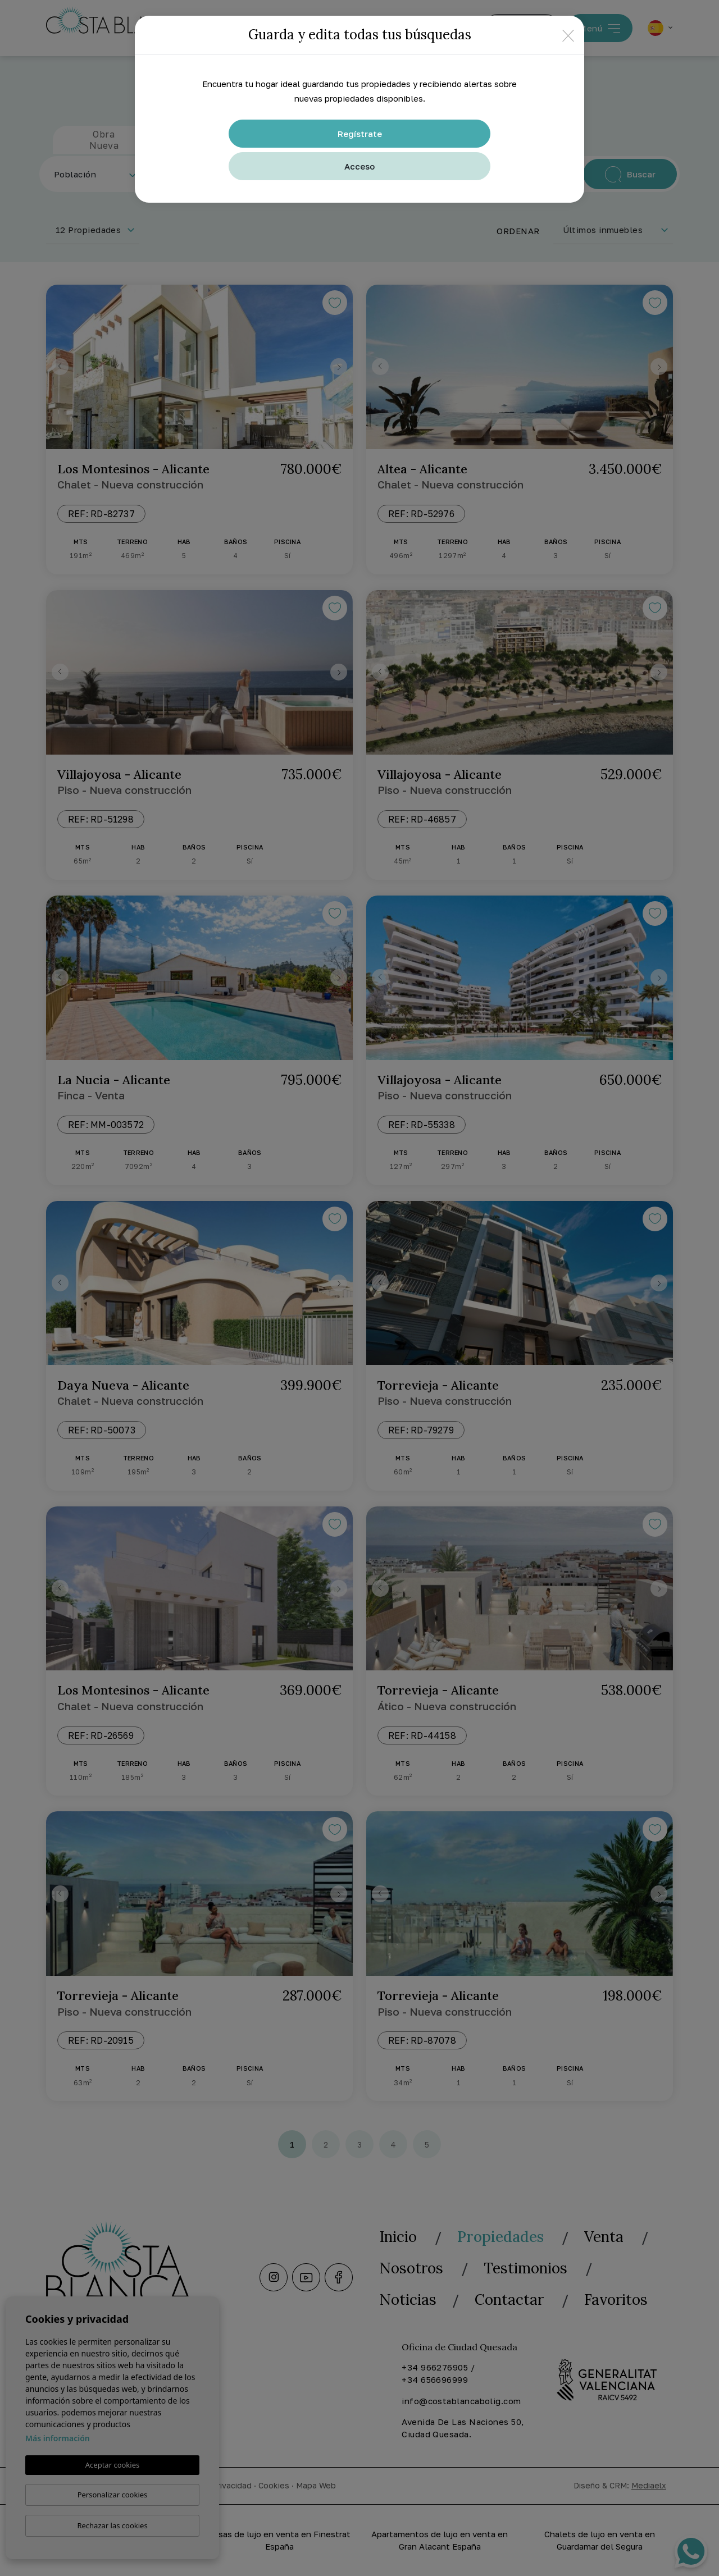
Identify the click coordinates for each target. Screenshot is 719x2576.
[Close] (568, 35)
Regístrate (360, 134)
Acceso (359, 166)
